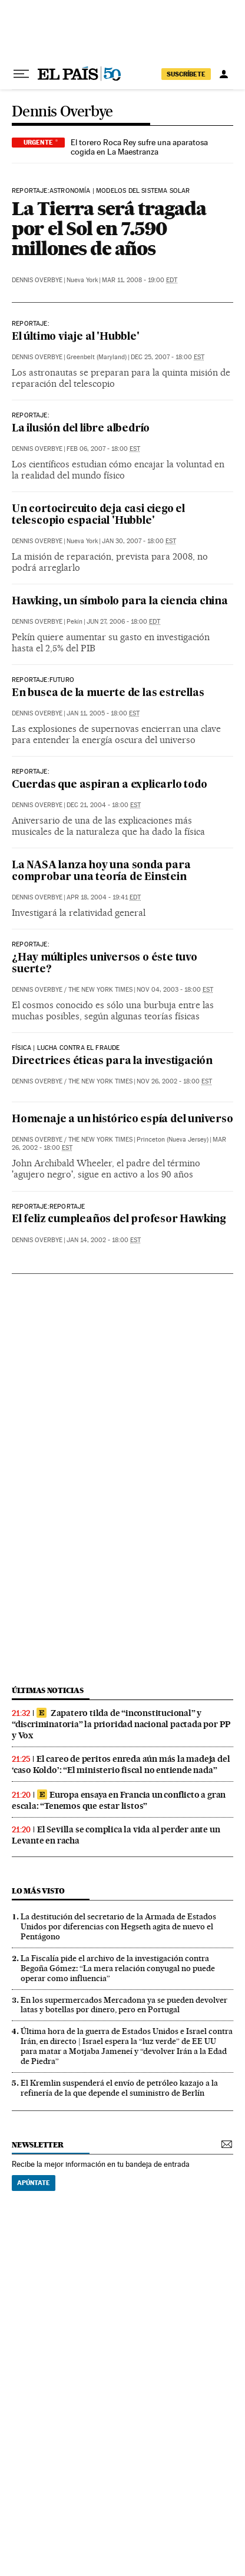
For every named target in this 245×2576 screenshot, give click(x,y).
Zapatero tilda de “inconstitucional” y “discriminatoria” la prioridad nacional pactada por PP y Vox (121, 1724)
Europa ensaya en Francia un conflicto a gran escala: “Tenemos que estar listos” (119, 1800)
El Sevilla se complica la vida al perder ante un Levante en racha (116, 1835)
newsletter (38, 2144)
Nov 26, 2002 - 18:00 (174, 1081)
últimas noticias (48, 1690)
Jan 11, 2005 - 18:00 (103, 713)
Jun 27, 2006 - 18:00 (123, 621)
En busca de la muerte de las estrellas (108, 693)
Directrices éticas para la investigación (112, 1061)
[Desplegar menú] (21, 74)
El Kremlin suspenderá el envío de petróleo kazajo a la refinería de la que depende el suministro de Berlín (119, 2087)
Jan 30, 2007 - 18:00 (139, 541)
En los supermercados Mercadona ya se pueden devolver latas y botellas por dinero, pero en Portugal (124, 2005)
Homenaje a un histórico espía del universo (122, 1120)
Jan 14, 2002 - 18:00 (104, 1240)
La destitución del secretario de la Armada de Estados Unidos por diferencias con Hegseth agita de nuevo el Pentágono (118, 1926)
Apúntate (33, 2183)
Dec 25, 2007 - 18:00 (167, 357)
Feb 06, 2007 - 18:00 (103, 449)
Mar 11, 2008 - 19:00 (139, 280)
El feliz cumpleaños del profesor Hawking (119, 1220)
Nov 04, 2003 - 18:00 (175, 989)
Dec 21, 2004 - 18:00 (104, 805)
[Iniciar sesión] (223, 74)
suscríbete (186, 74)
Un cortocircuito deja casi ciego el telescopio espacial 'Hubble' (98, 515)
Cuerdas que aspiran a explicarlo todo (109, 785)
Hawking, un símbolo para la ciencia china (120, 602)
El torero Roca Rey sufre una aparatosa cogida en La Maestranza (139, 147)
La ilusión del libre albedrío (81, 429)
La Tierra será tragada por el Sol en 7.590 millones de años (109, 228)
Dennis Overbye (62, 112)
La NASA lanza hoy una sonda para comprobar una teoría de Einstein (101, 871)
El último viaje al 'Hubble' (76, 337)
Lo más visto (38, 1890)
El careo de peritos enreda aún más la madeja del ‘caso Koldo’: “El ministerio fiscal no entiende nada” (121, 1764)
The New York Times (100, 989)
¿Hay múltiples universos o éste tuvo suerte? (104, 964)
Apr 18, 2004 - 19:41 (104, 897)
